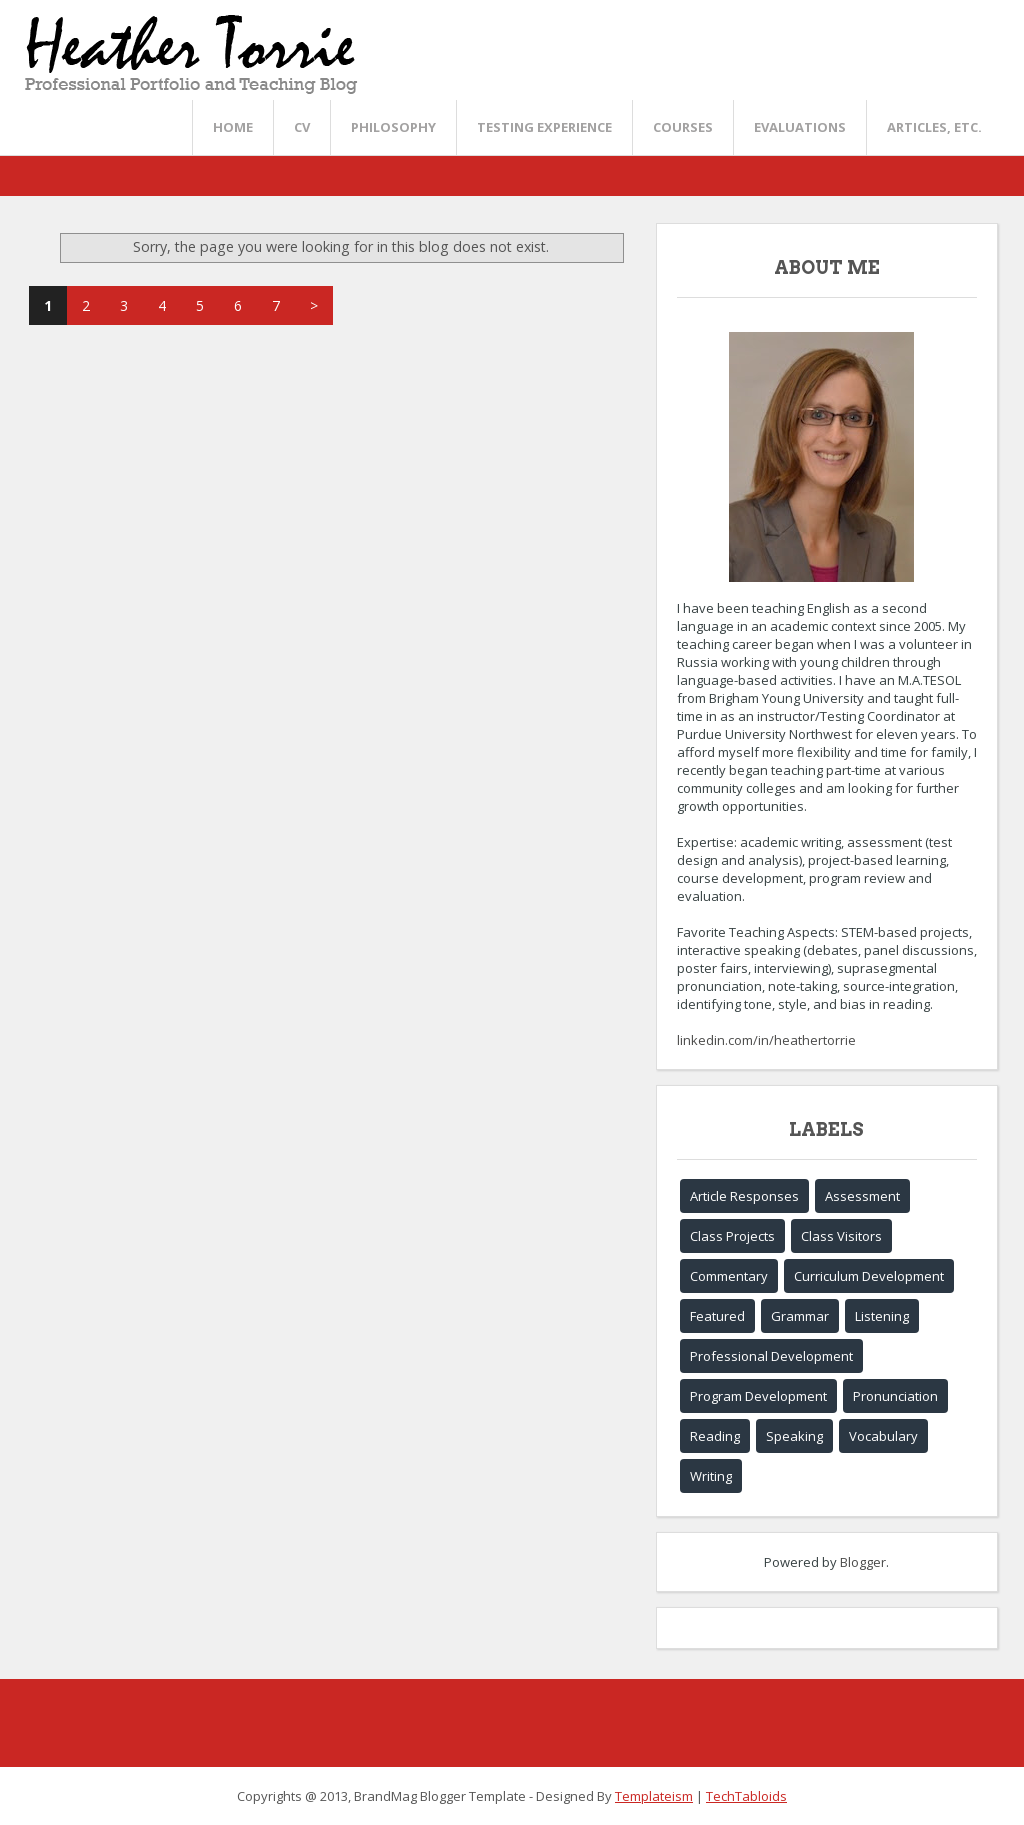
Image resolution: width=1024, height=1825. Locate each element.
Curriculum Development (869, 1276)
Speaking (794, 1436)
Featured (717, 1316)
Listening (882, 1316)
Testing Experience (544, 127)
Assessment (862, 1196)
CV (302, 127)
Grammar (800, 1316)
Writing (711, 1476)
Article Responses (744, 1196)
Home (233, 127)
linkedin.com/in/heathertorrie (766, 1040)
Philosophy (393, 127)
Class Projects (732, 1236)
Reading (715, 1436)
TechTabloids (746, 1796)
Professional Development (771, 1356)
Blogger (863, 1562)
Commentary (729, 1276)
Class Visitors (841, 1236)
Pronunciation (895, 1396)
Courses (683, 127)
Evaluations (800, 127)
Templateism (654, 1796)
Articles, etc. (934, 127)
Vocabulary (883, 1436)
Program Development (758, 1396)
